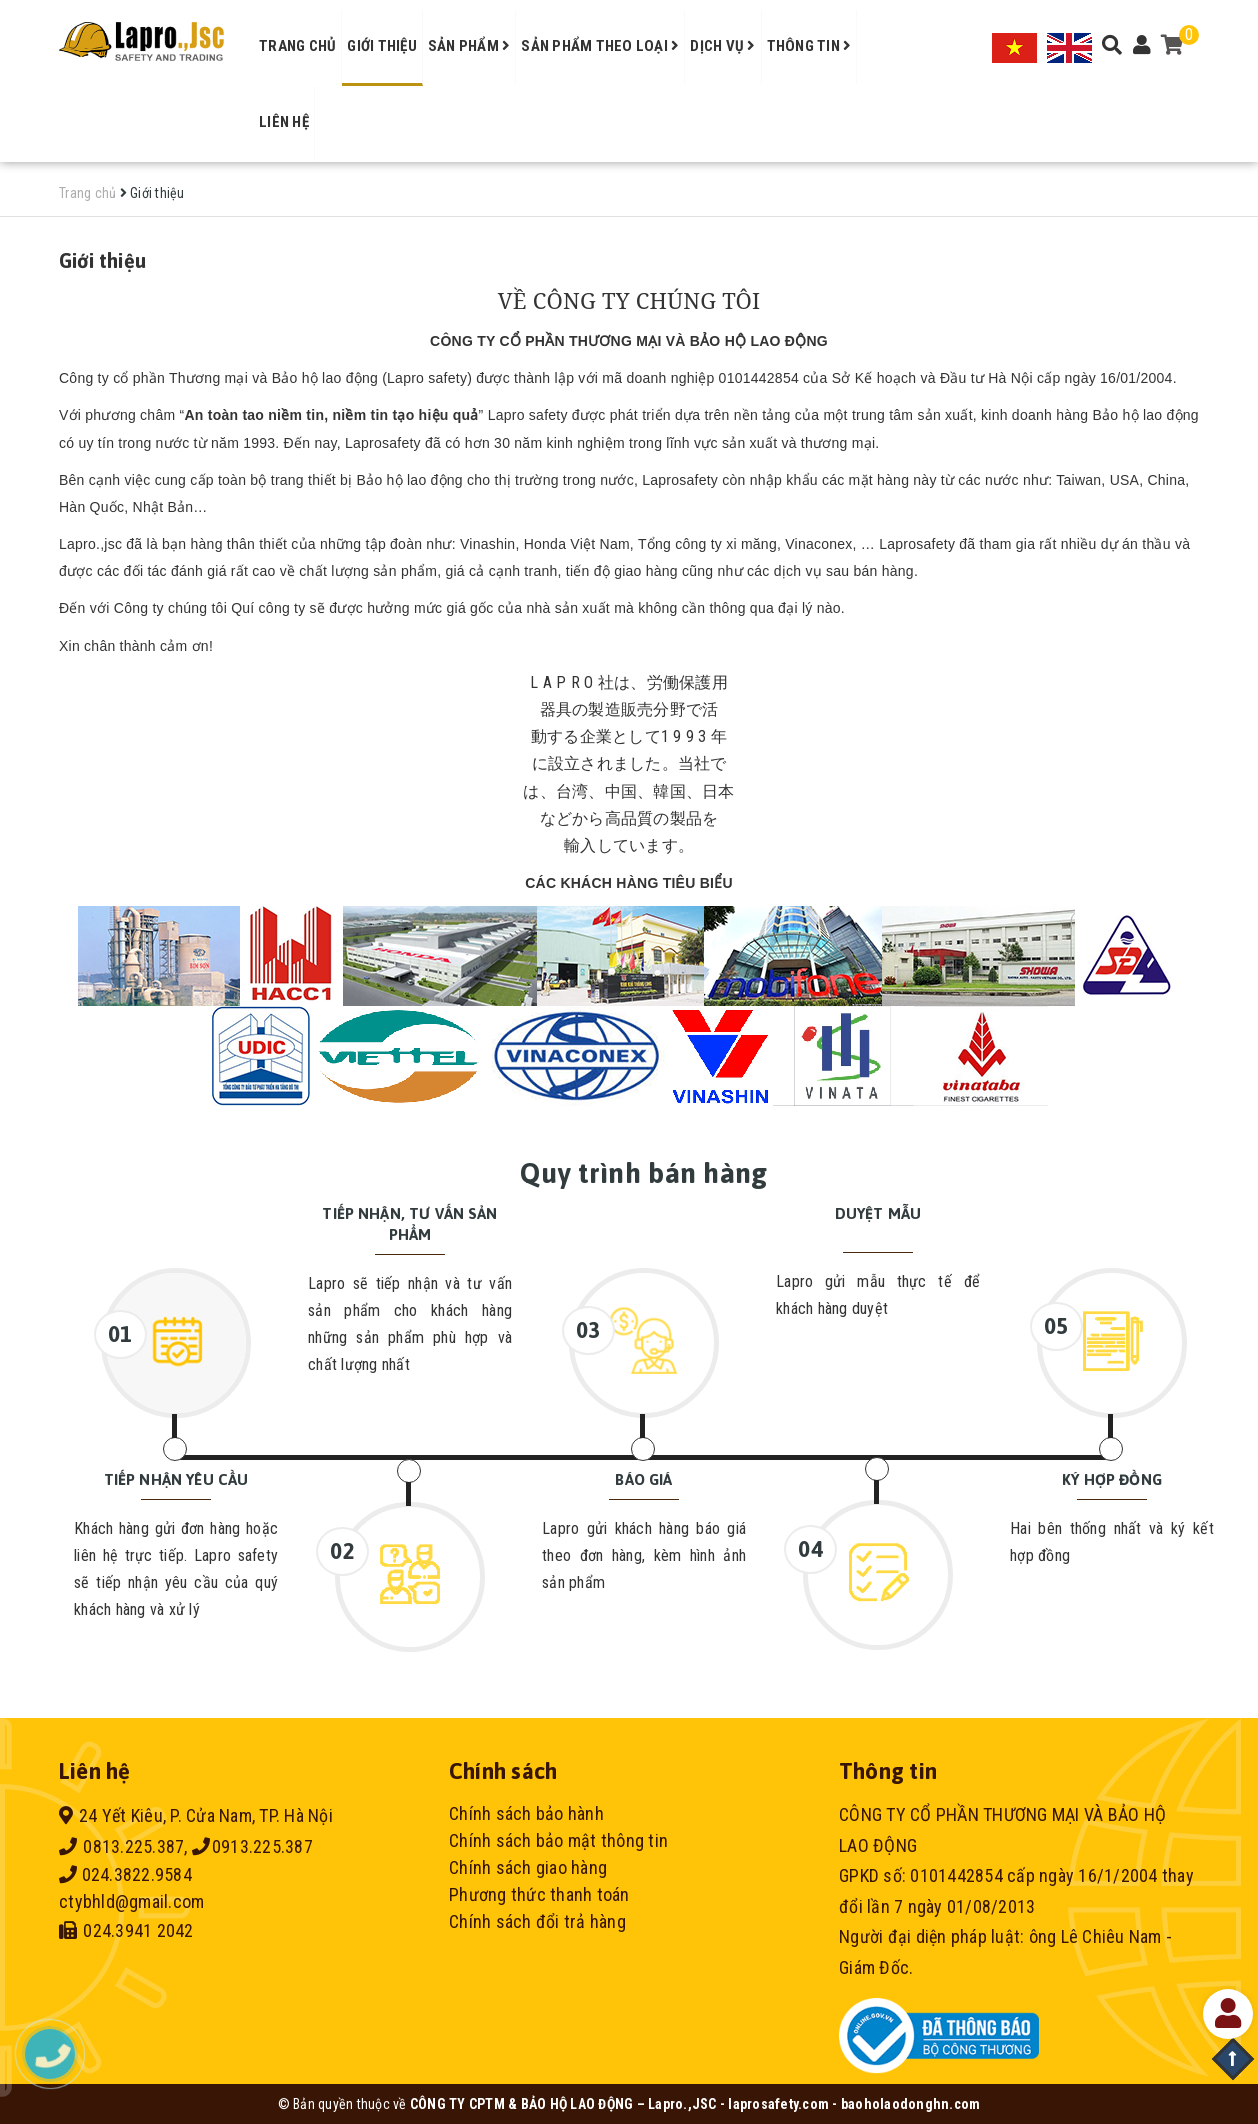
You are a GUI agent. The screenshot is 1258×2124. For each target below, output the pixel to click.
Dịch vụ (722, 46)
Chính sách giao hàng (528, 1867)
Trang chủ (297, 46)
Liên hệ (284, 122)
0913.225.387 (252, 1846)
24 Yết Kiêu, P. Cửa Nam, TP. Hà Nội (196, 1815)
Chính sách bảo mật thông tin (558, 1840)
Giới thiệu (382, 46)
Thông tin (809, 46)
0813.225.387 (121, 1846)
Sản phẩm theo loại (600, 46)
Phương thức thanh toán (539, 1894)
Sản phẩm (469, 46)
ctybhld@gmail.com (131, 1901)
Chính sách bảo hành (526, 1813)
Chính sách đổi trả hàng (537, 1921)
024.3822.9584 (125, 1874)
